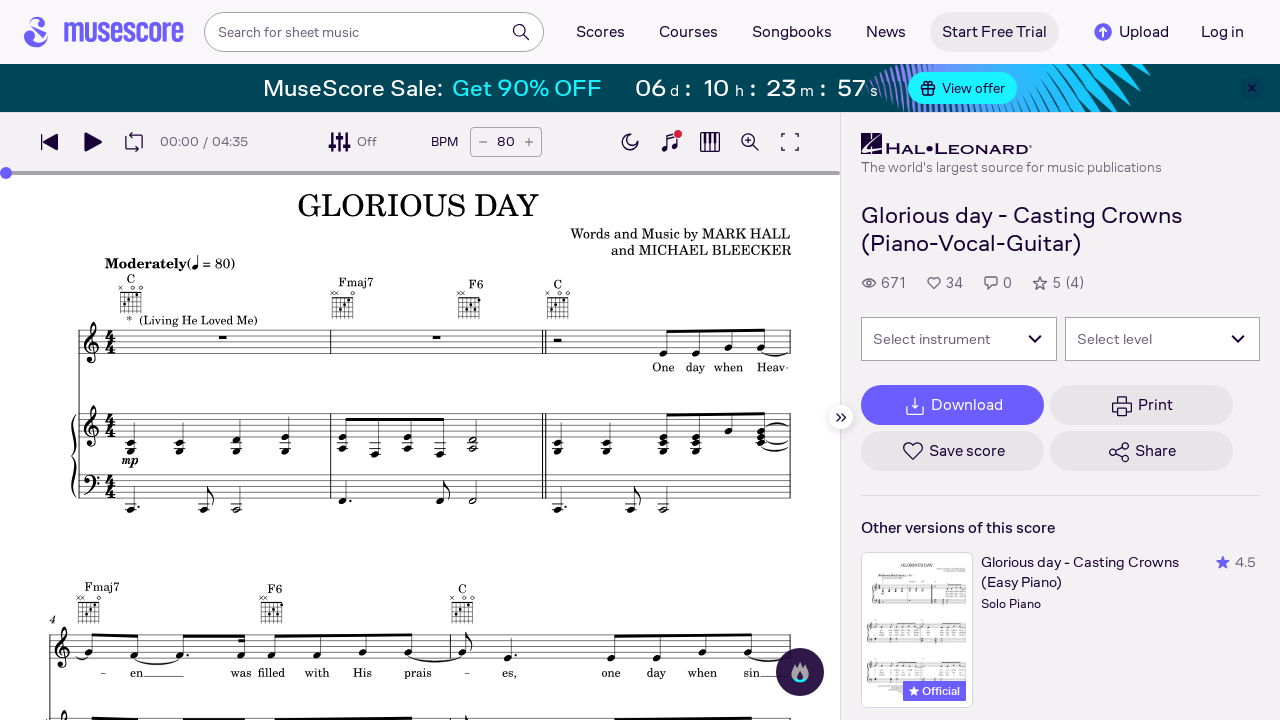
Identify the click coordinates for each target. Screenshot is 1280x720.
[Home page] (104, 32)
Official (934, 691)
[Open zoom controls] (750, 142)
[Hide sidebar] (841, 417)
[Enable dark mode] (630, 142)
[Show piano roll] (710, 142)
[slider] (6, 173)
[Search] (521, 32)
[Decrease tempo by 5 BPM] (483, 142)
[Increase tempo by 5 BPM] (529, 142)
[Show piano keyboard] (670, 142)
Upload (1130, 32)
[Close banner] (1252, 88)
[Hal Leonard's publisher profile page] (1011, 144)
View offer (962, 88)
